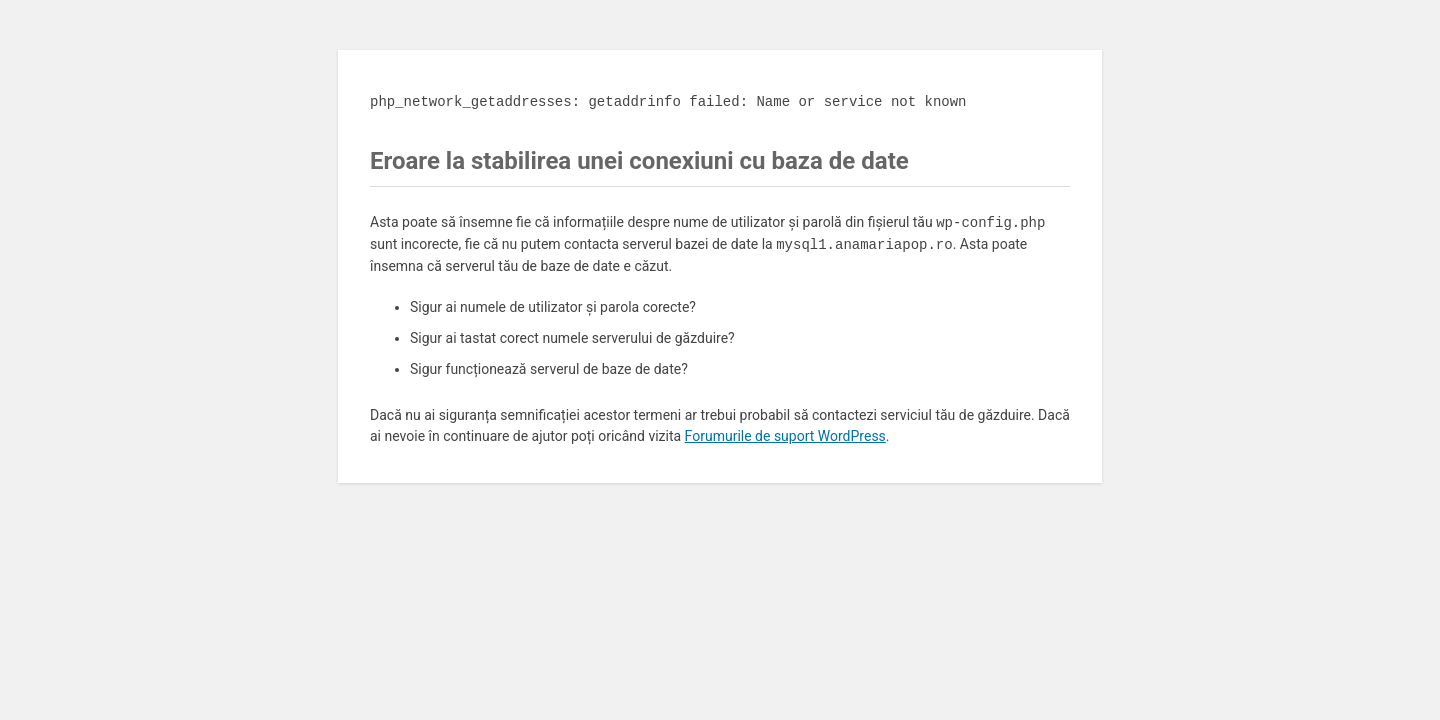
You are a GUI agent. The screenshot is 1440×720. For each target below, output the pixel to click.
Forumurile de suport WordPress (785, 436)
